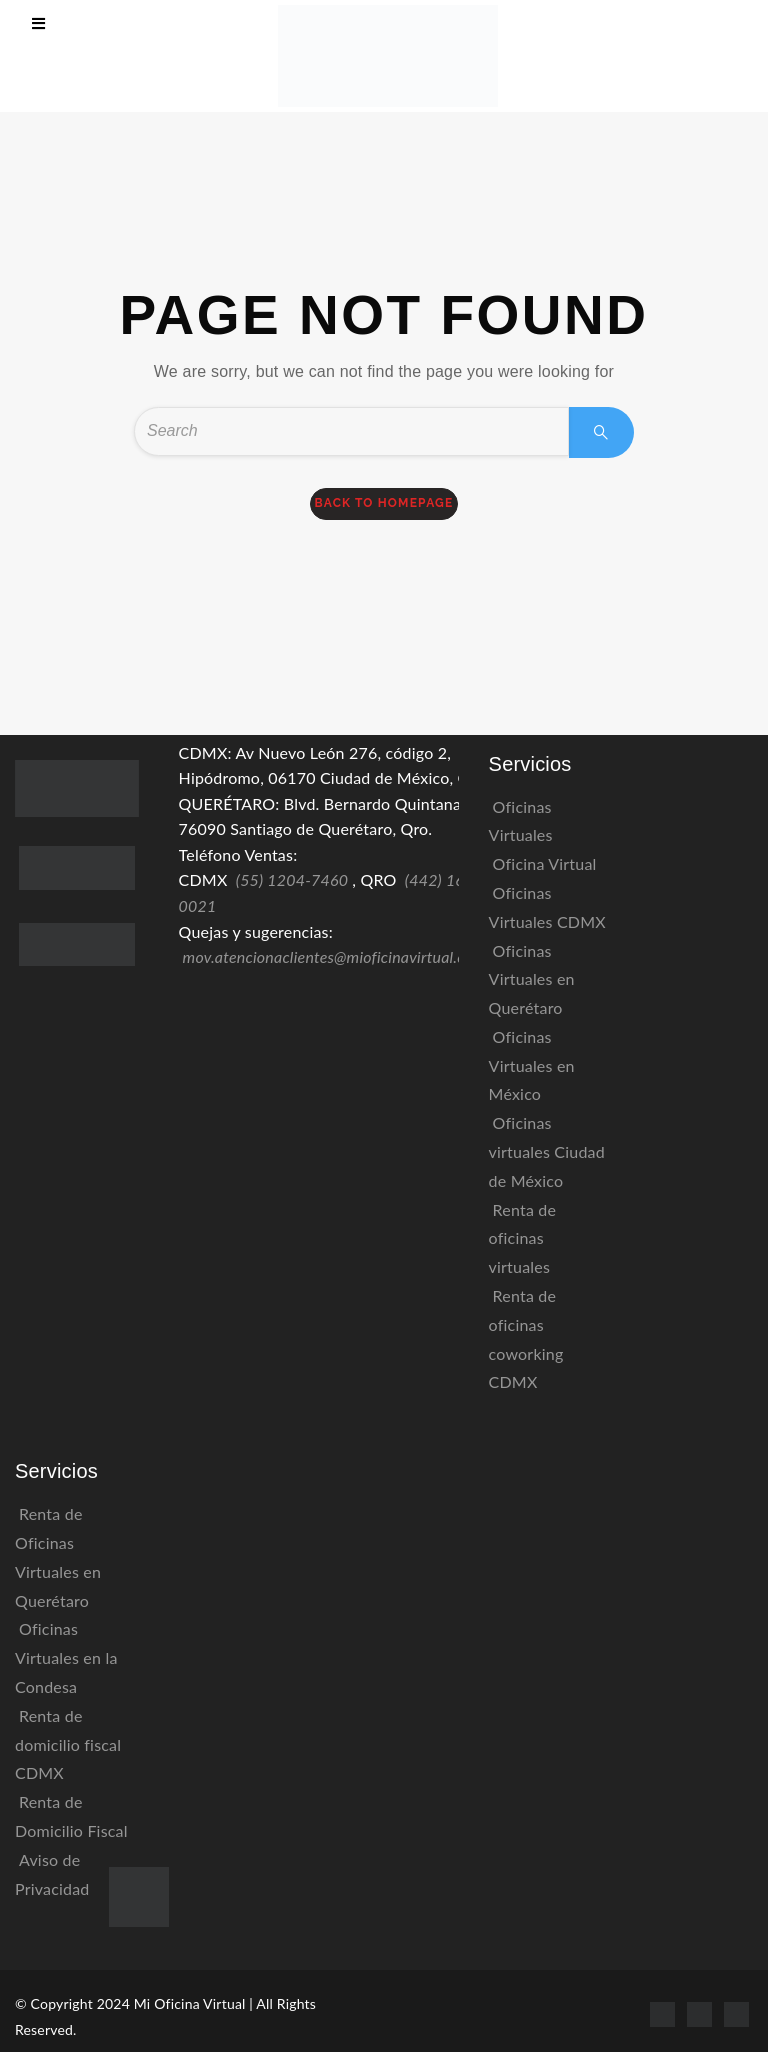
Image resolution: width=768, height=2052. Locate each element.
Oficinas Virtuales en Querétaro (532, 979)
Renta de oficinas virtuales (523, 1238)
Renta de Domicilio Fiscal (71, 1816)
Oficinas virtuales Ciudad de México (547, 1151)
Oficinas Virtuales (521, 821)
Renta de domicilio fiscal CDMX (68, 1744)
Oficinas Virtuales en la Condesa (66, 1657)
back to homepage (384, 503)
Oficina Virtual (545, 863)
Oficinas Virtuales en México (532, 1065)
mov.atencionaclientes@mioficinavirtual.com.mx (347, 956)
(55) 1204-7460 (292, 879)
